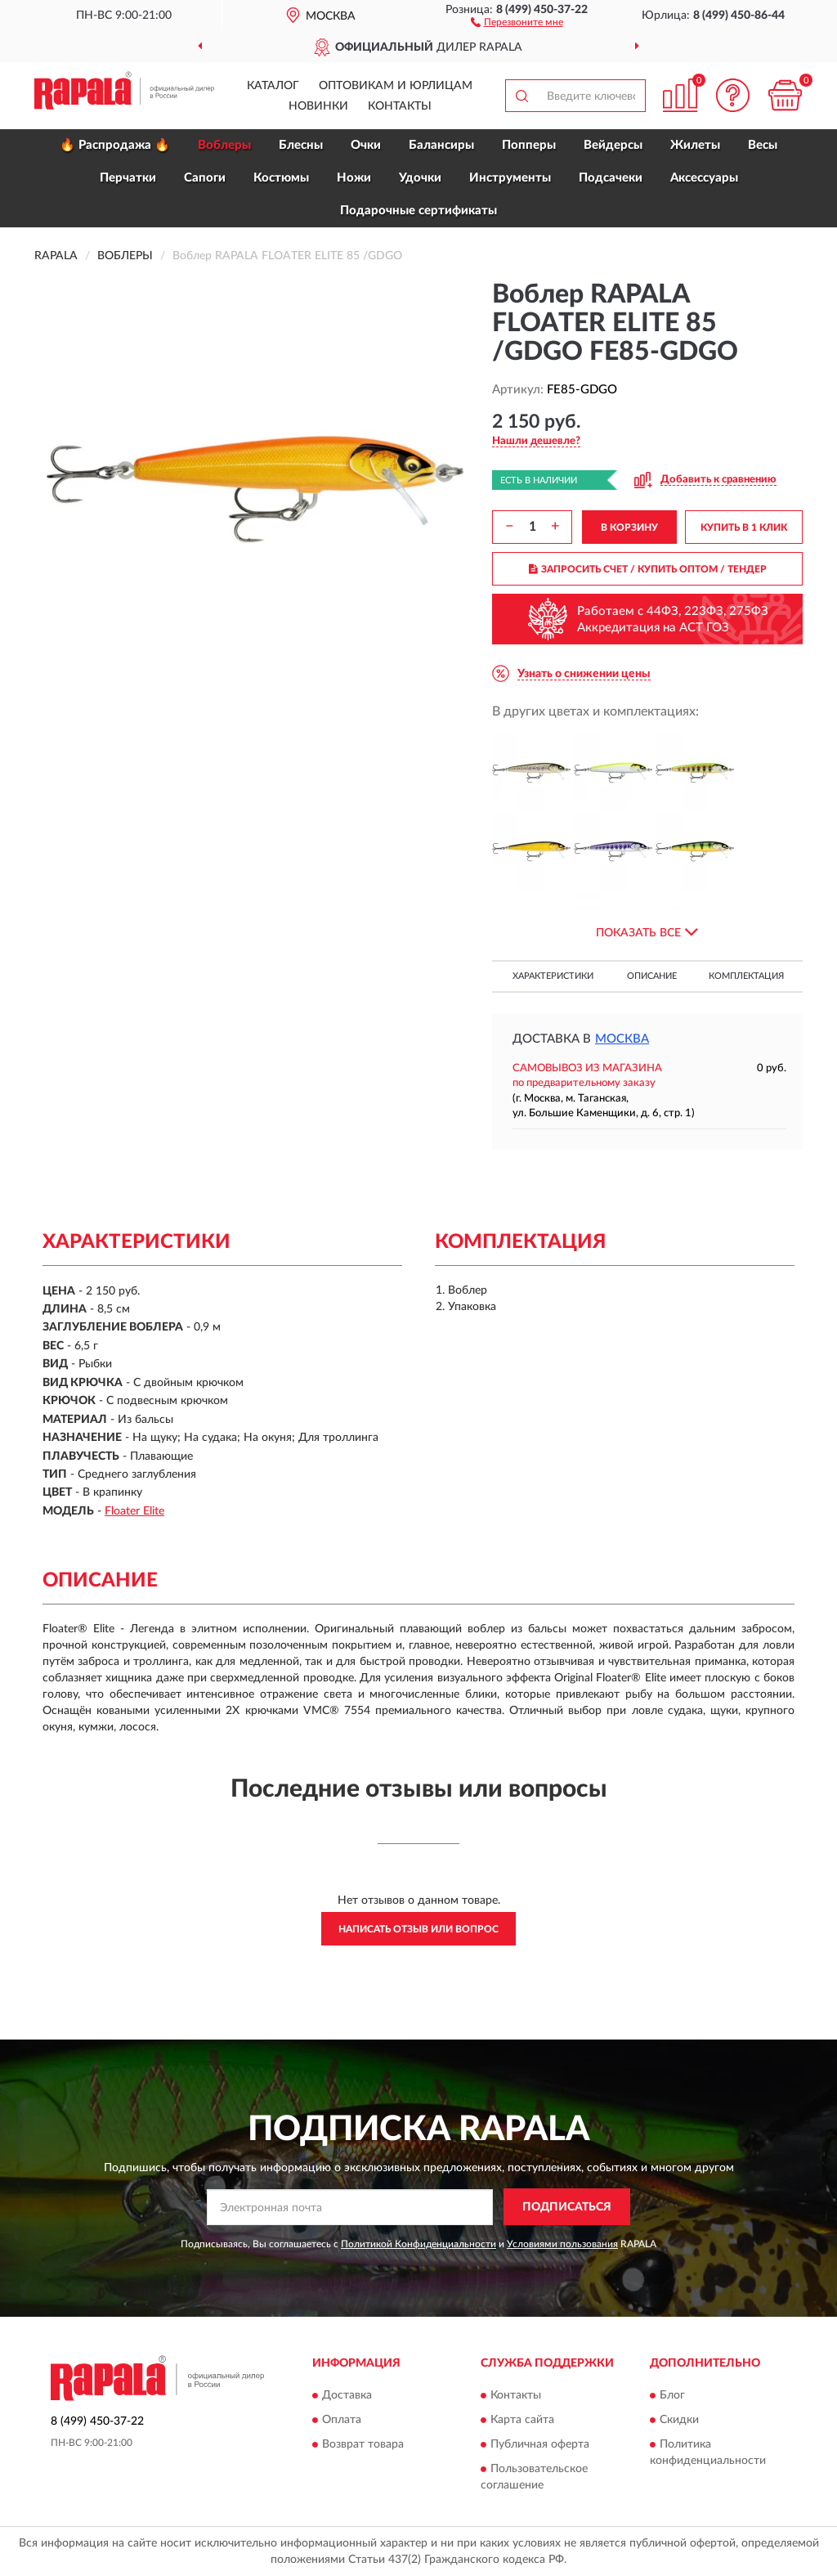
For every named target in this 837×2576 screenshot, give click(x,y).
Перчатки (128, 178)
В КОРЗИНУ (629, 527)
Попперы (529, 145)
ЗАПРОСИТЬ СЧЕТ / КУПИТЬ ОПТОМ (648, 569)
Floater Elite (134, 1511)
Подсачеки (610, 178)
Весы (762, 145)
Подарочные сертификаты (418, 210)
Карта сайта (522, 2420)
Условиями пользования (562, 2244)
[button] (517, 21)
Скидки (679, 2420)
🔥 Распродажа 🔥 (115, 145)
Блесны (301, 145)
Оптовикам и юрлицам (395, 86)
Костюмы (281, 178)
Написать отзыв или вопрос (418, 1929)
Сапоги (205, 178)
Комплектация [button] (746, 976)
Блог (672, 2395)
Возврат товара (363, 2444)
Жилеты (695, 145)
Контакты (400, 106)
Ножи (354, 178)
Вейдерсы (613, 145)
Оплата (341, 2420)
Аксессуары (704, 178)
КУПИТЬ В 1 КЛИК (743, 527)
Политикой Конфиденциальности (418, 2244)
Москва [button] (622, 1039)
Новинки (318, 106)
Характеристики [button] (552, 976)
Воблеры (224, 145)
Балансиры (441, 145)
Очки (366, 145)
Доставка (347, 2395)
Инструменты (510, 178)
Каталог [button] (273, 86)
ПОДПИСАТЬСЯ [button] (566, 2207)
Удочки (420, 178)
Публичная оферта (539, 2444)
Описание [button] (652, 976)
